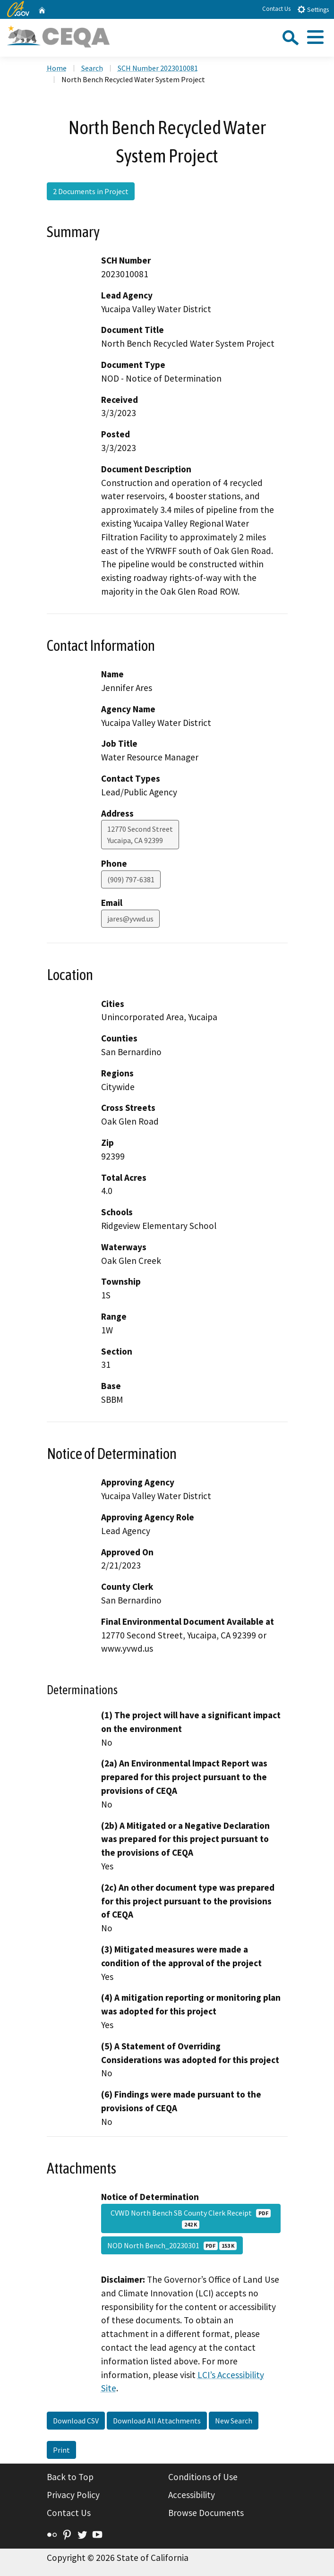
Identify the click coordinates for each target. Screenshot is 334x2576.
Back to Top (70, 2476)
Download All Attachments (157, 2420)
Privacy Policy (73, 2494)
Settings (313, 9)
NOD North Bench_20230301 (172, 2245)
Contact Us (276, 9)
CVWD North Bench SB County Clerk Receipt (191, 2218)
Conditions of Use (203, 2476)
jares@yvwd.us (130, 918)
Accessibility (191, 2494)
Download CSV (76, 2420)
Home (57, 68)
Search (92, 68)
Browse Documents (206, 2512)
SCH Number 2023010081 (158, 68)
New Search (233, 2420)
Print (61, 2450)
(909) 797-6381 (130, 879)
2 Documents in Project (90, 191)
